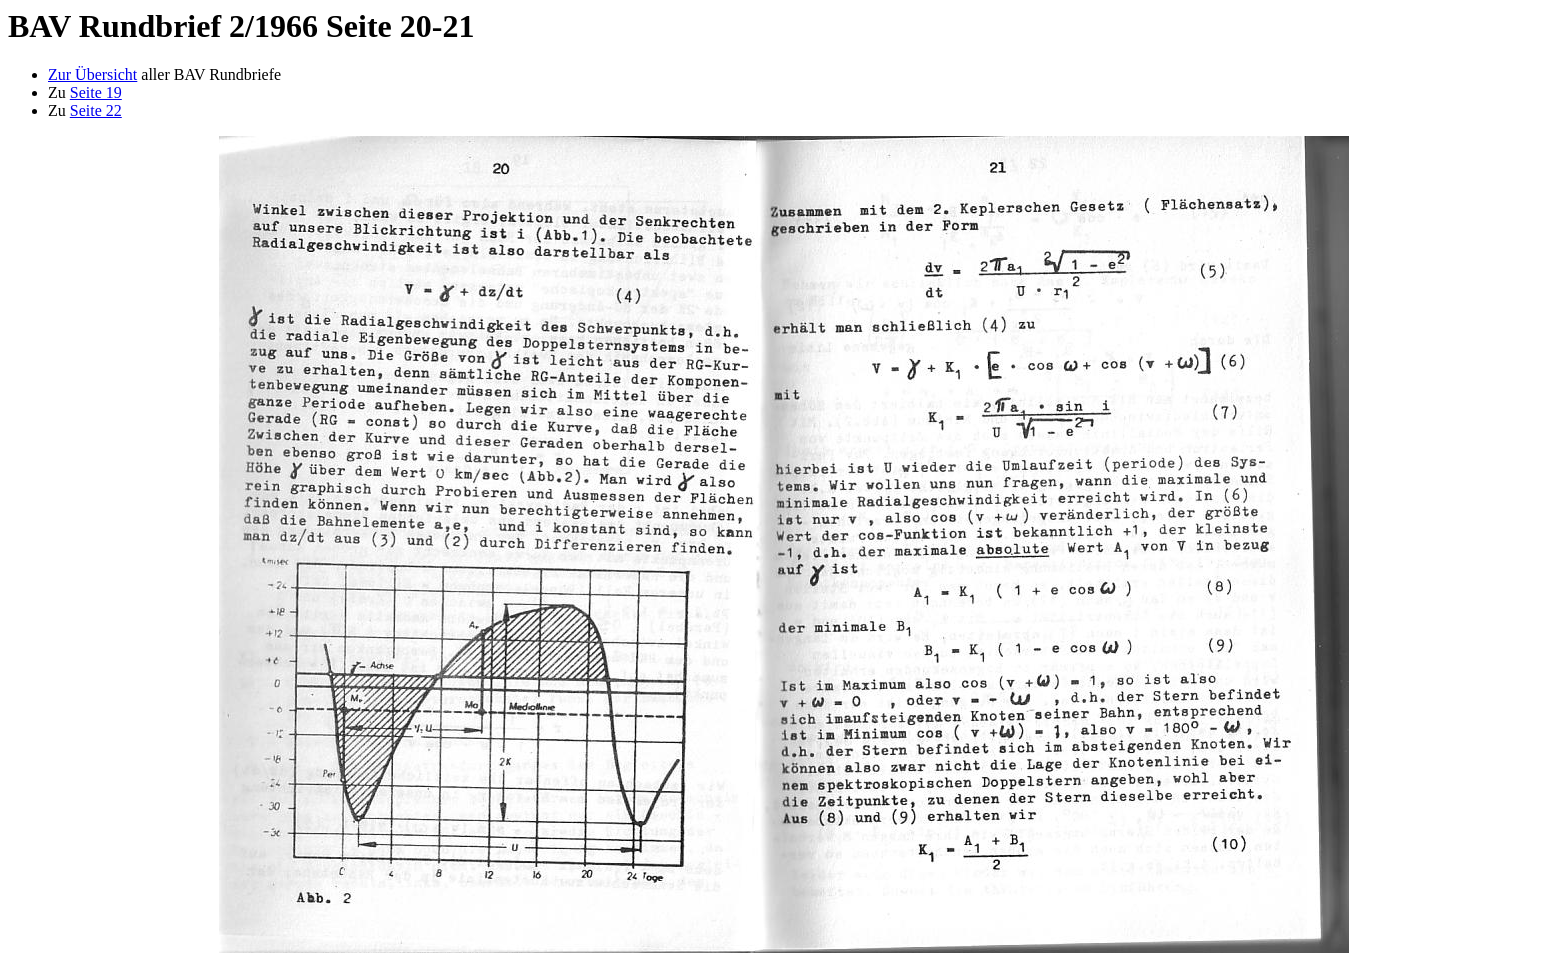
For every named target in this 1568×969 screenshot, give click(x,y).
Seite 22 (96, 110)
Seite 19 (96, 92)
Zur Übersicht (92, 74)
